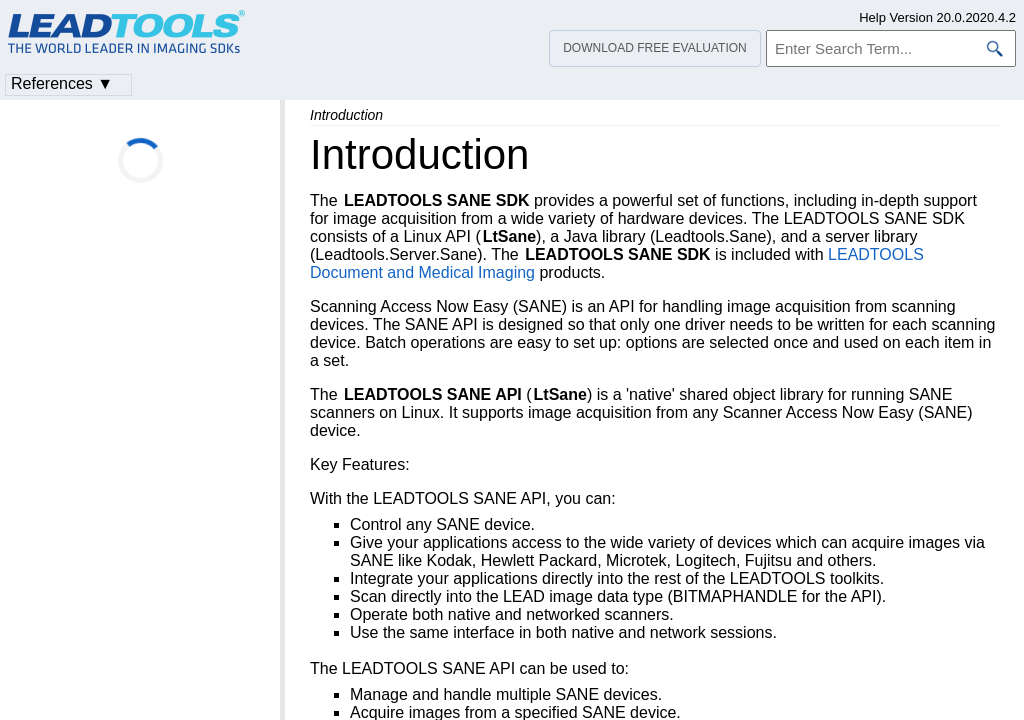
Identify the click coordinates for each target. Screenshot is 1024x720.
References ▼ (62, 83)
